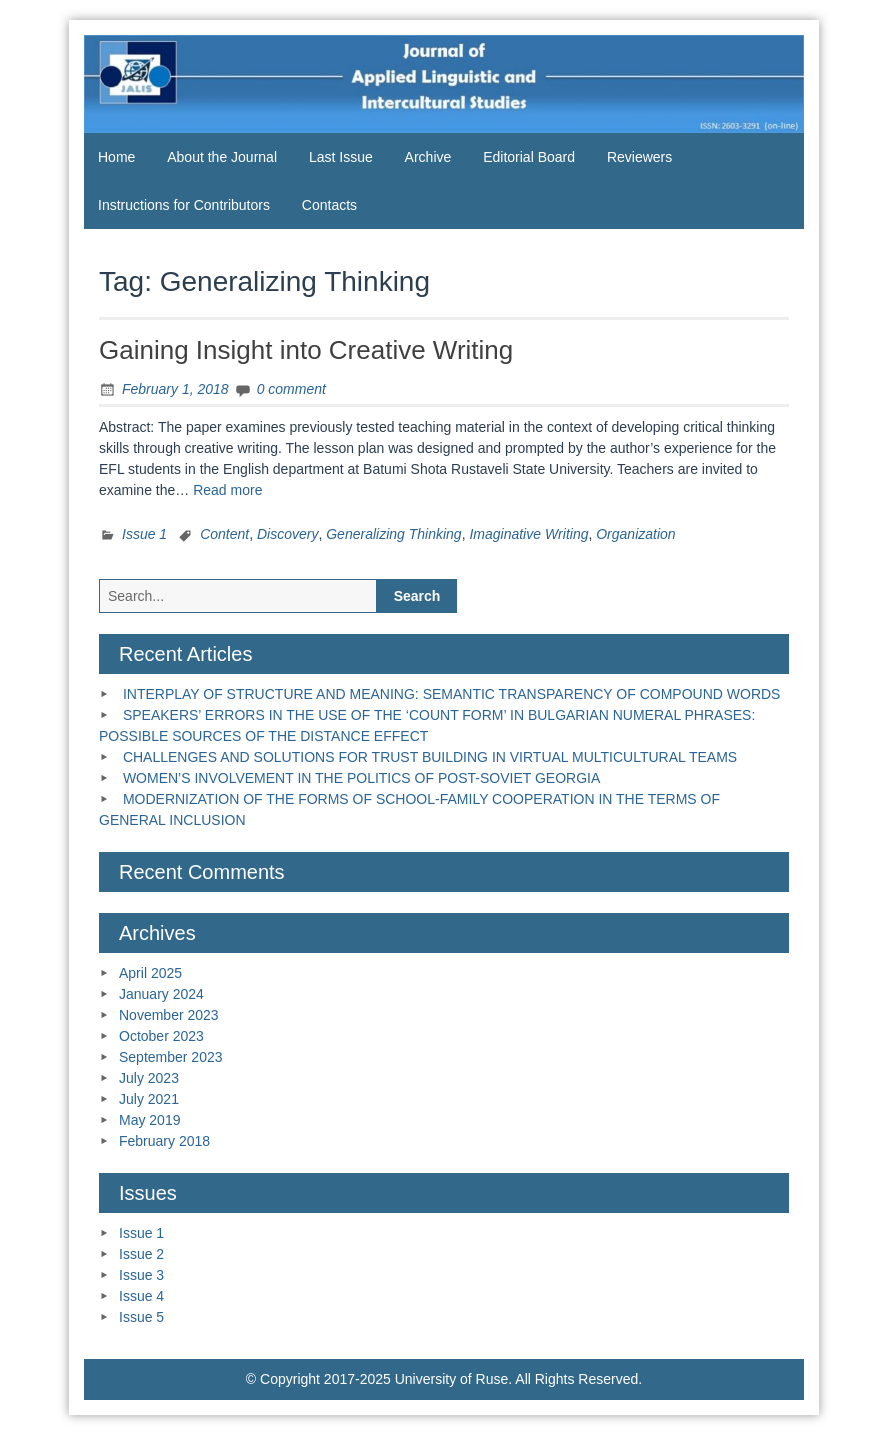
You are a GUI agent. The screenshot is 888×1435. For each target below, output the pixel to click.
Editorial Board (529, 157)
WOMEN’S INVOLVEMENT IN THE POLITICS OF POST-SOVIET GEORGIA (361, 778)
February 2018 (164, 1141)
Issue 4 (141, 1296)
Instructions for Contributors (184, 205)
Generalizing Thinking (393, 534)
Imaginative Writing (528, 534)
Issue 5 (141, 1317)
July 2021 (149, 1099)
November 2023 (169, 1015)
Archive (428, 157)
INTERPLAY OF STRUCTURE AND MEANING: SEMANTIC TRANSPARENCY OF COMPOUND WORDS (452, 694)
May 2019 (149, 1120)
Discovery (287, 534)
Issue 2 (141, 1254)
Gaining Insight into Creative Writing (306, 350)
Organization (635, 534)
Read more (227, 490)
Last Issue (341, 157)
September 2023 (171, 1057)
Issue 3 (141, 1275)
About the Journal (222, 157)
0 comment (291, 389)
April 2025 (150, 973)
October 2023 (161, 1036)
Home (116, 157)
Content (224, 534)
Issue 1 (144, 534)
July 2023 (149, 1078)
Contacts (329, 205)
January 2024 (161, 994)
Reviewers (639, 157)
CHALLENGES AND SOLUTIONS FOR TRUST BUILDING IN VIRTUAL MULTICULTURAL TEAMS (430, 757)
